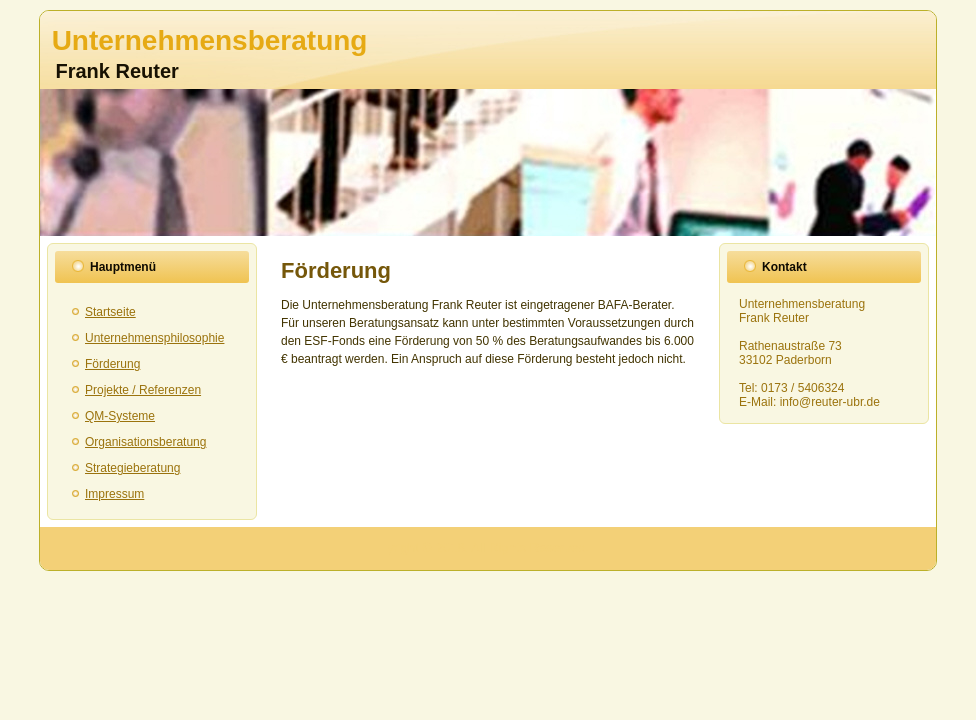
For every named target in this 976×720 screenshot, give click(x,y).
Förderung (112, 364)
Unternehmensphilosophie (154, 338)
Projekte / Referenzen (143, 390)
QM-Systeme (120, 416)
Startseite (110, 312)
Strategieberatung (132, 468)
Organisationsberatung (145, 442)
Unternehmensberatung (210, 40)
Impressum (114, 494)
